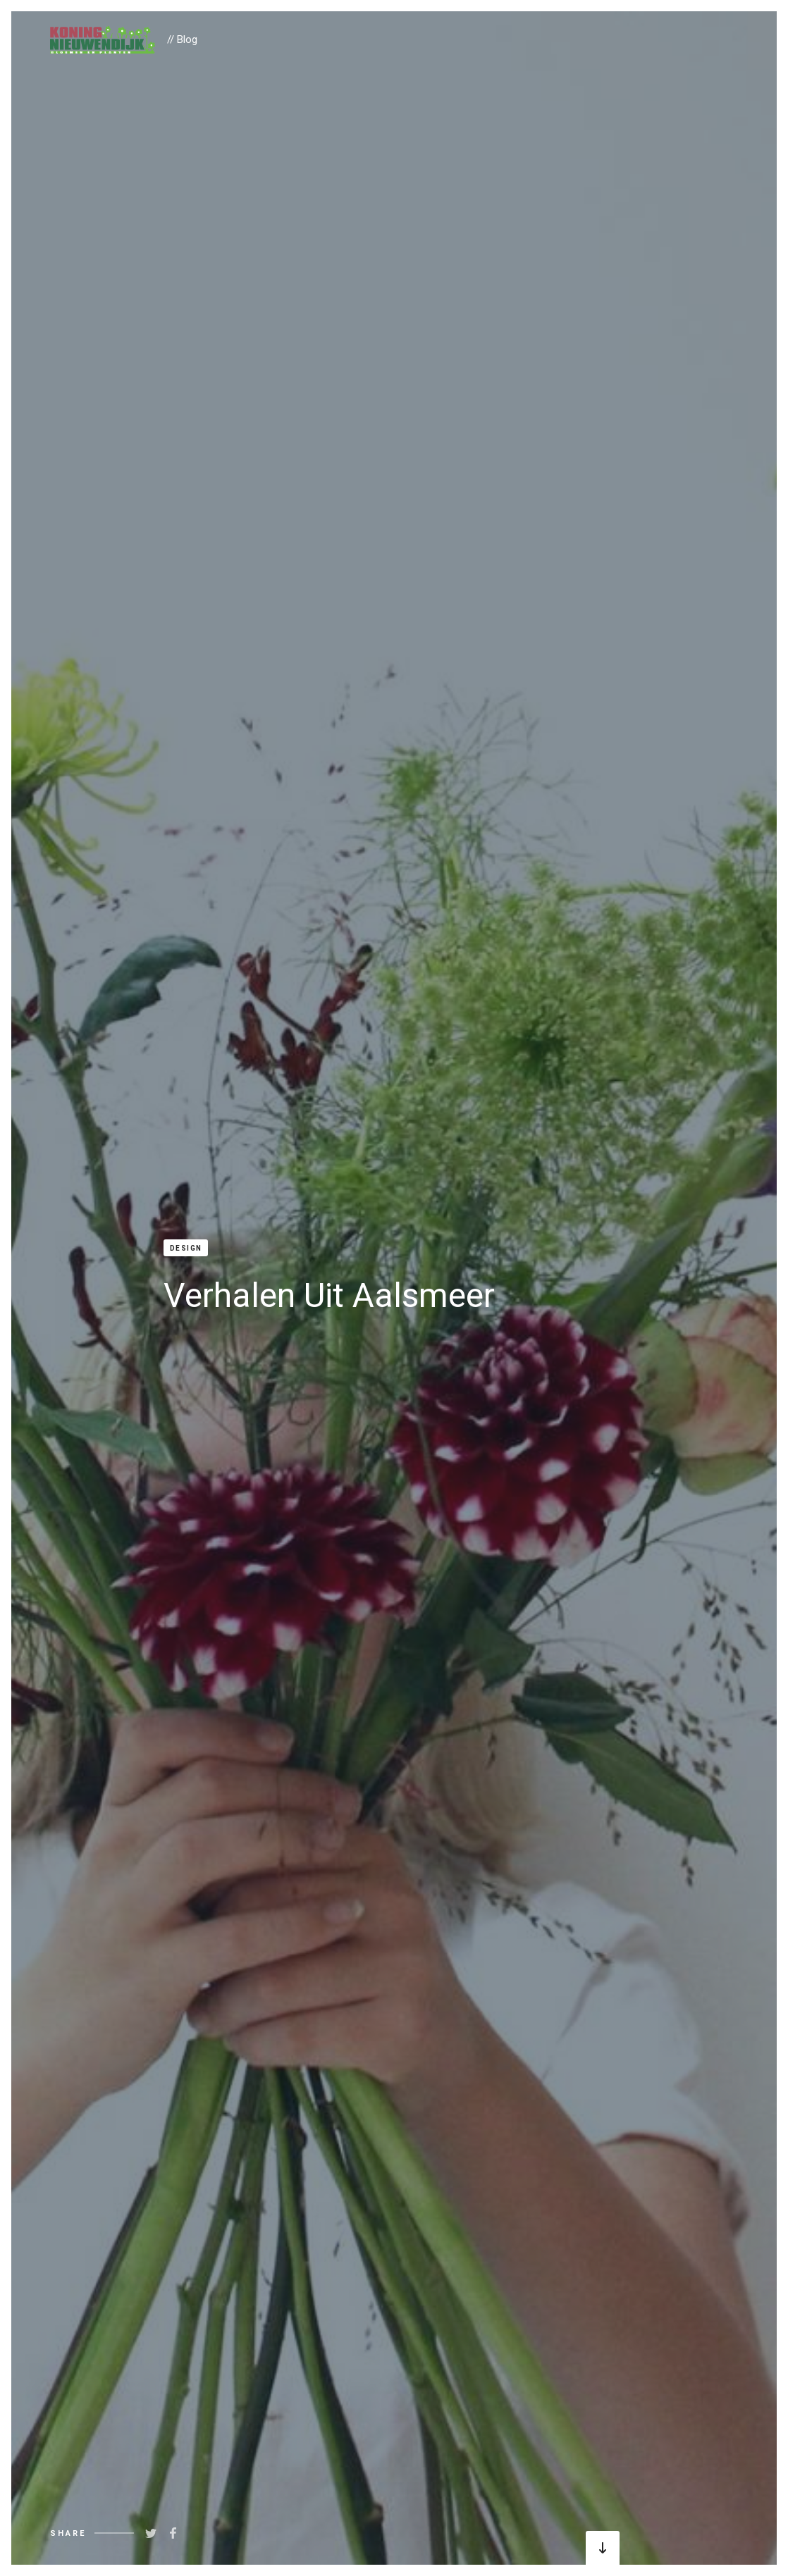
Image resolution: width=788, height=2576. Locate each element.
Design (186, 1248)
